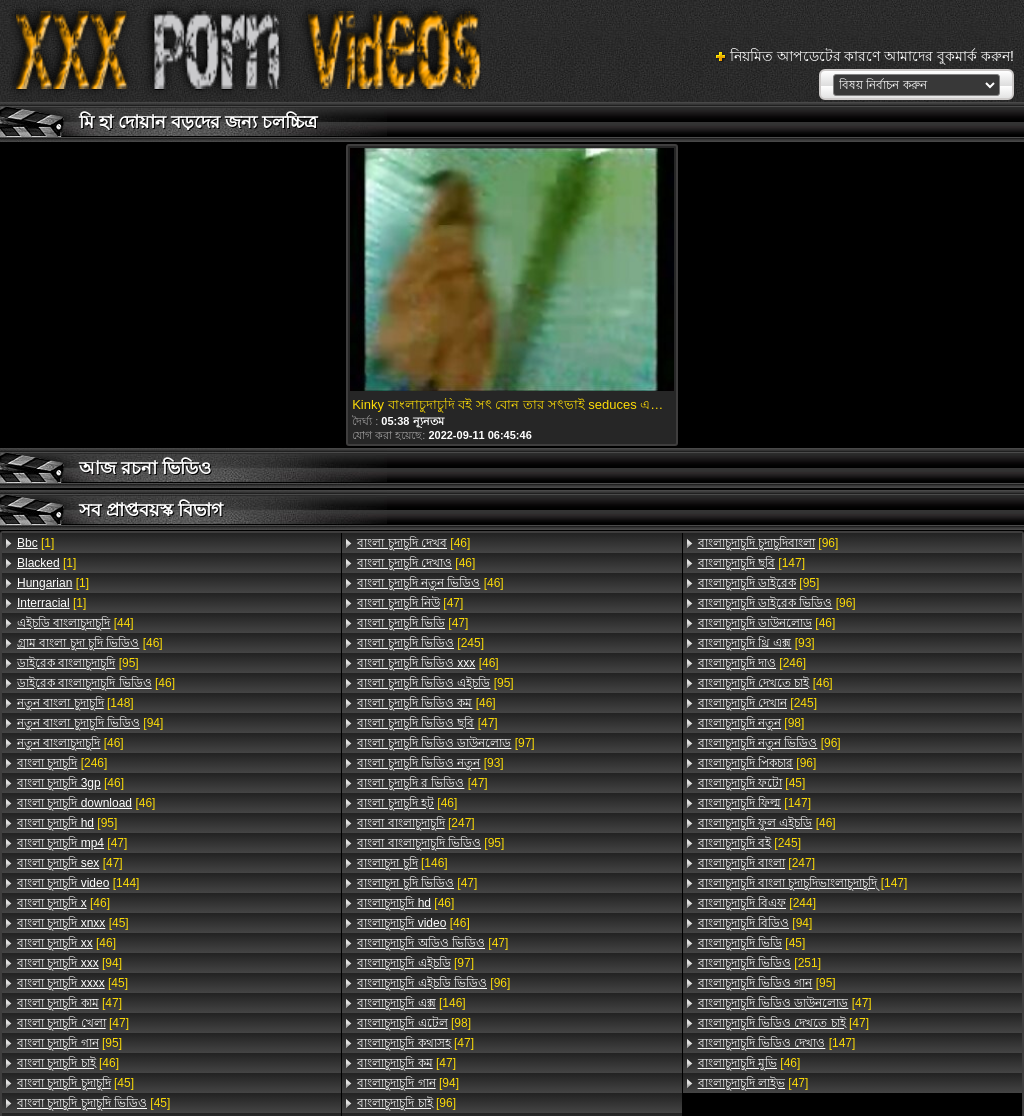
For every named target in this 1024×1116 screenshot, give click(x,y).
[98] (414, 1023)
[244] (757, 903)
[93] (430, 763)
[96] (433, 983)
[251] (759, 963)
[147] (751, 563)
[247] (415, 823)
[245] (420, 643)
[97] (445, 743)
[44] (75, 623)
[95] (78, 663)
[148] (75, 703)
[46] (90, 643)
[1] (35, 543)
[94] (90, 723)
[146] (402, 863)
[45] (73, 923)
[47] (72, 843)
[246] (62, 763)
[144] (78, 883)
